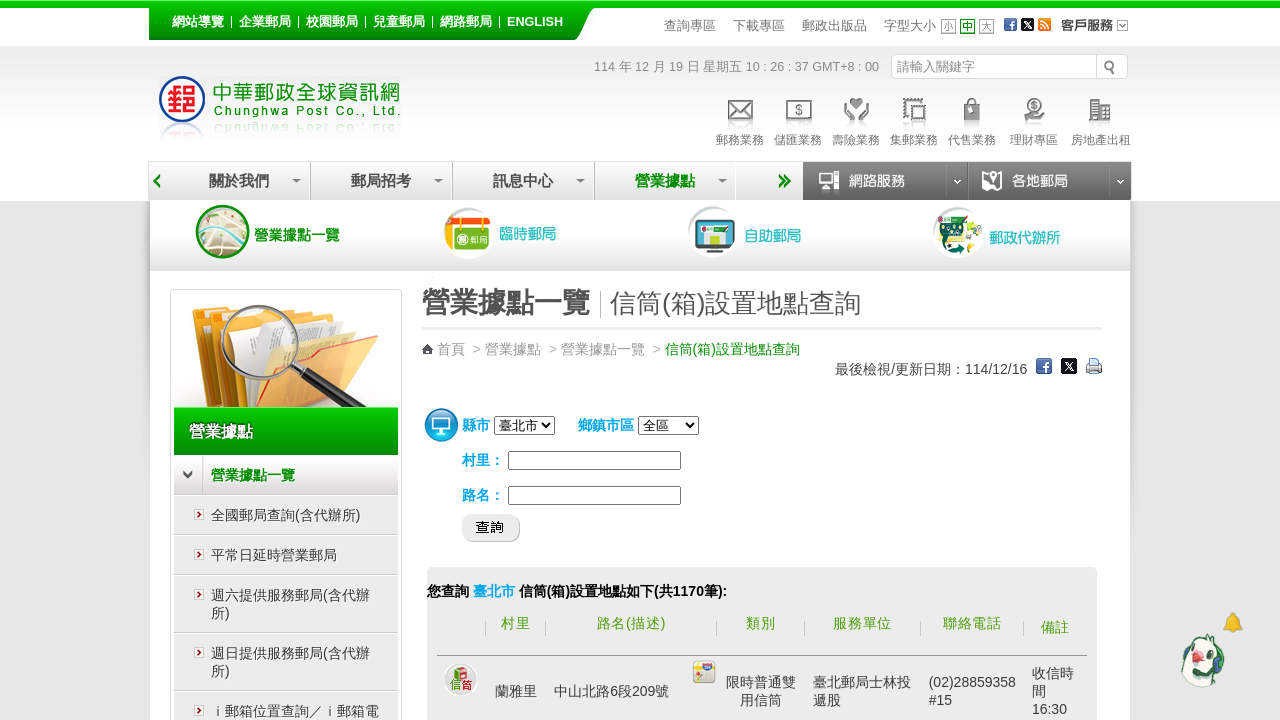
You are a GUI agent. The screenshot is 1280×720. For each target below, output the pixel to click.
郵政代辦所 (1018, 232)
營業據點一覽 (283, 232)
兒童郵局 (399, 22)
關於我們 (239, 180)
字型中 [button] (967, 26)
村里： (483, 460)
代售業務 (972, 119)
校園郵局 (332, 22)
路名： (483, 495)
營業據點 (665, 180)
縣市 (476, 425)
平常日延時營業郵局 (274, 555)
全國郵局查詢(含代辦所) (285, 515)
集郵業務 (914, 119)
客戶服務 (1101, 32)
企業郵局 (265, 22)
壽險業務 (856, 119)
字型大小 (910, 25)
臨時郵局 (528, 232)
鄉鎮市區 (606, 425)
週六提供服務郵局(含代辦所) (290, 604)
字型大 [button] (986, 26)
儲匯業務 (798, 119)
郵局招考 (381, 180)
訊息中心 (523, 180)
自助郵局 (773, 232)
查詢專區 (690, 25)
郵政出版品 (834, 25)
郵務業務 (740, 119)
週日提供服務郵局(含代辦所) (290, 662)
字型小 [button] (948, 26)
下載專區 (759, 25)
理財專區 (1033, 119)
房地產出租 (1101, 119)
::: (160, 18)
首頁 (451, 349)
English (535, 22)
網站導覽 (198, 22)
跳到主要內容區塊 (10, 10)
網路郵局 (466, 22)
